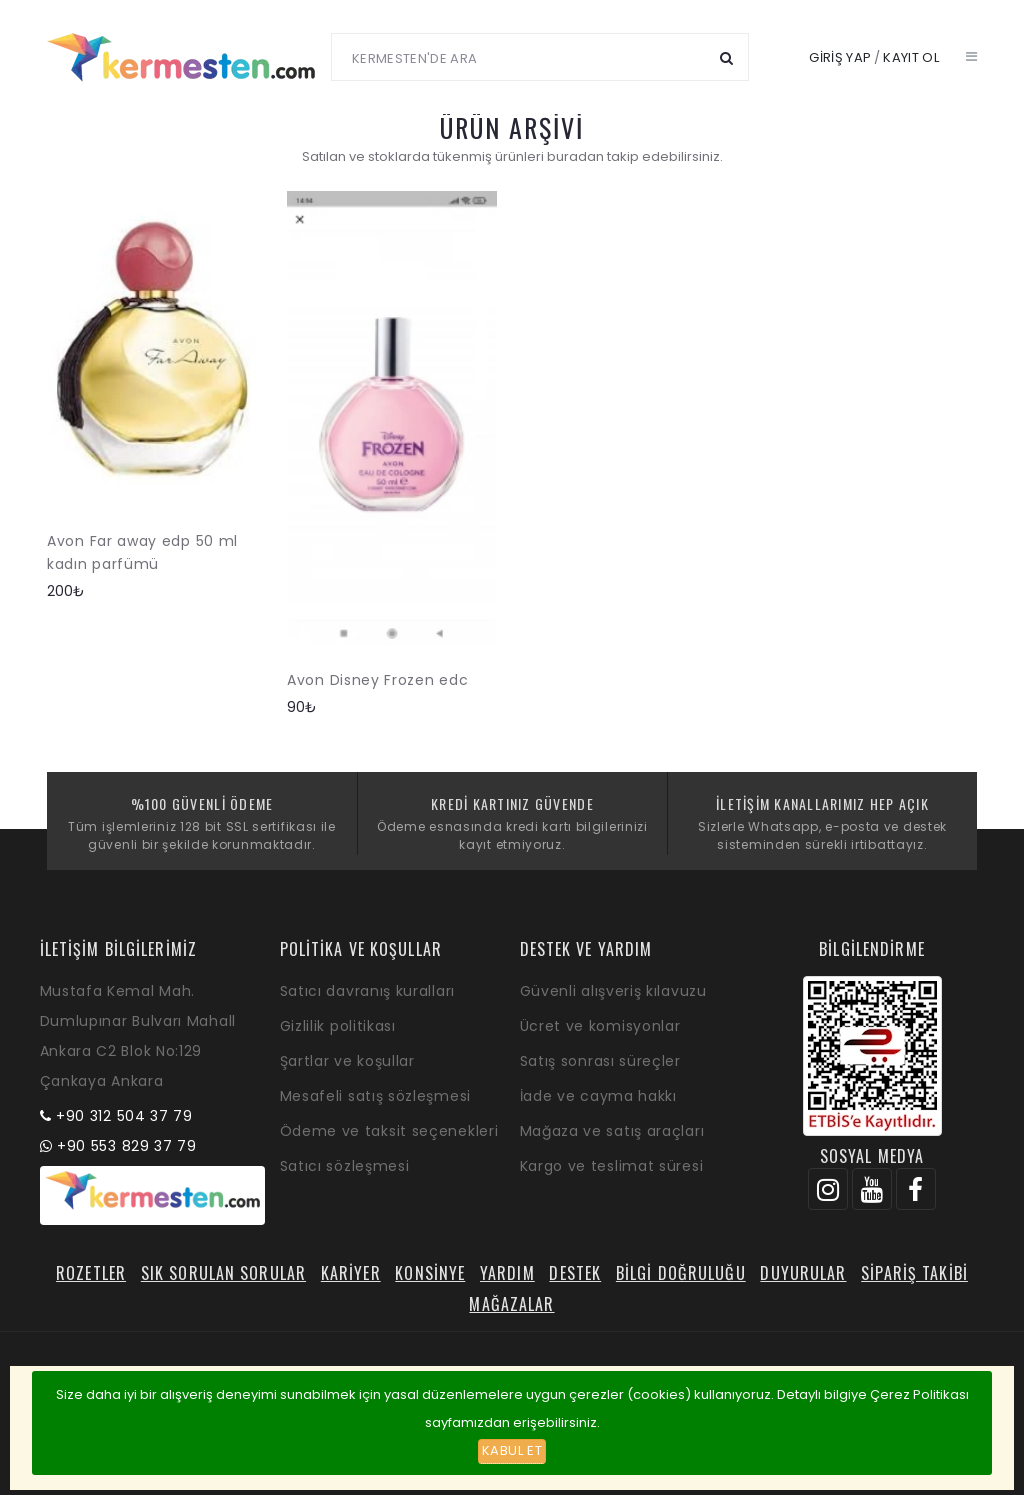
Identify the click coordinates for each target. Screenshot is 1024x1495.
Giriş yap (840, 57)
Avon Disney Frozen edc (377, 680)
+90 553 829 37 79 (127, 1146)
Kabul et (512, 1450)
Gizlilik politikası (338, 1026)
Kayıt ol (911, 57)
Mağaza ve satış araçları (612, 1131)
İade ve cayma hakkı (598, 1096)
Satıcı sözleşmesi (345, 1166)
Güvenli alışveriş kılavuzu (613, 991)
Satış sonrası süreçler (600, 1061)
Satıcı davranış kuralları (368, 991)
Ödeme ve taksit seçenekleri (389, 1131)
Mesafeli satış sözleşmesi (376, 1096)
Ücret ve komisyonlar (600, 1026)
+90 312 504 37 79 (124, 1116)
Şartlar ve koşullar (347, 1061)
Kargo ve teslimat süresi (612, 1166)
